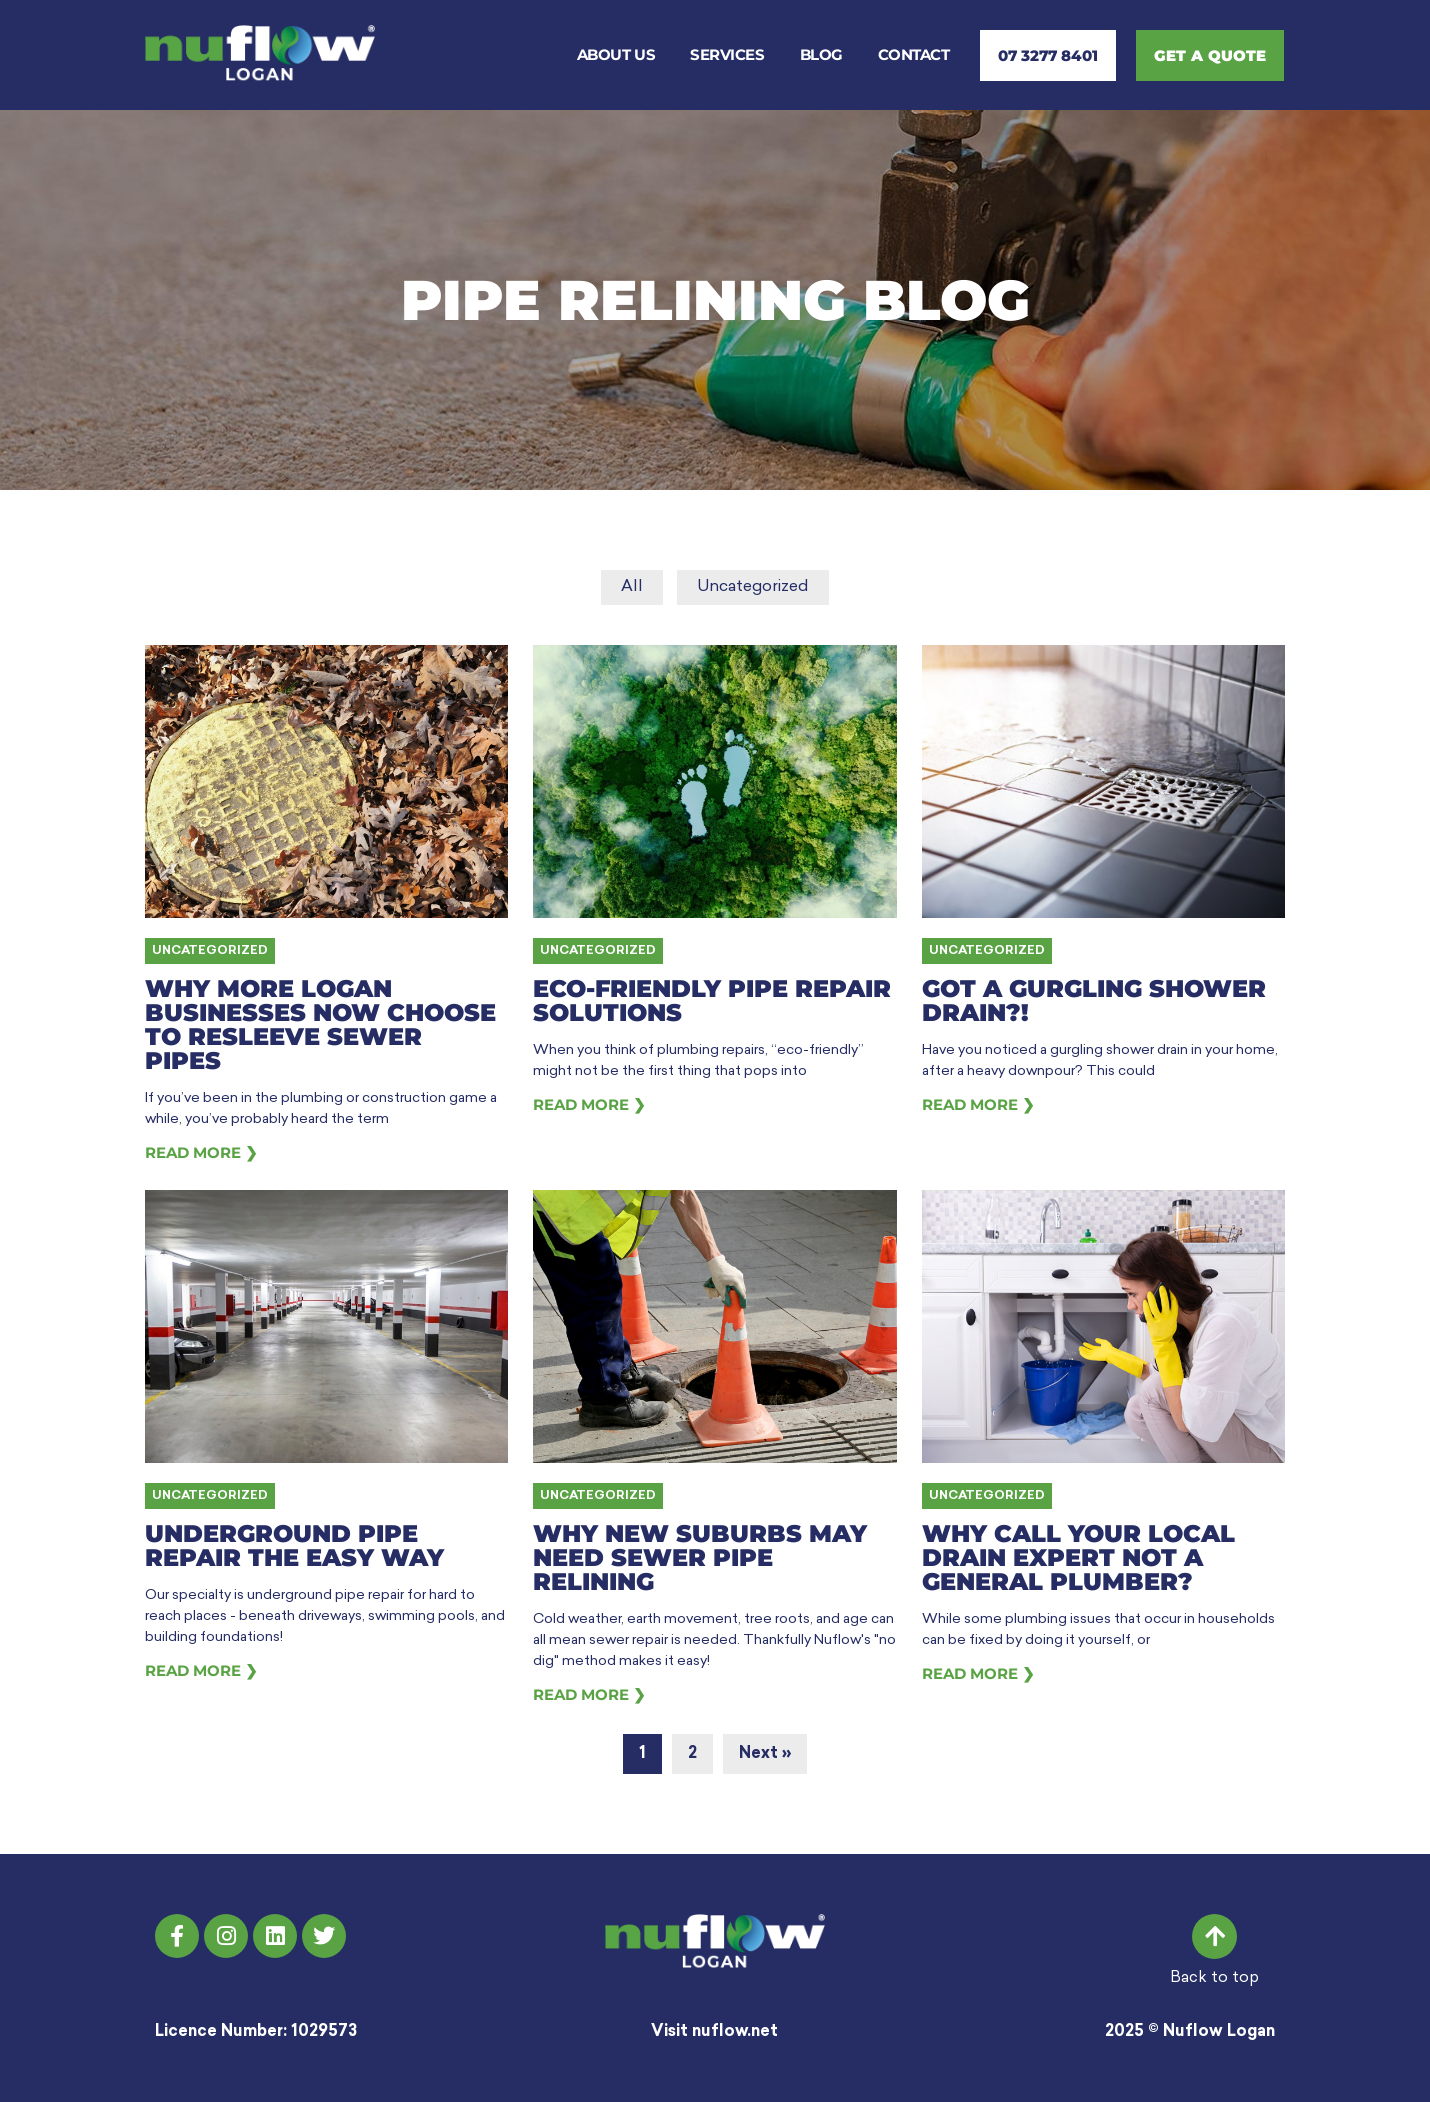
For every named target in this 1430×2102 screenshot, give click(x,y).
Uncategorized (753, 587)
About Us (616, 54)
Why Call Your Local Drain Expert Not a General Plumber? (1078, 1557)
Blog (821, 54)
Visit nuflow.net (714, 2032)
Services (727, 54)
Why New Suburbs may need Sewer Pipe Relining (700, 1557)
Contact (914, 54)
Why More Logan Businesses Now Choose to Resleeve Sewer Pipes (320, 1024)
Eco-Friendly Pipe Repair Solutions (712, 1000)
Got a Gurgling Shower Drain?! (1094, 1000)
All (632, 587)
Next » (765, 1754)
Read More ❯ (201, 1152)
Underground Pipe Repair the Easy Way (294, 1545)
